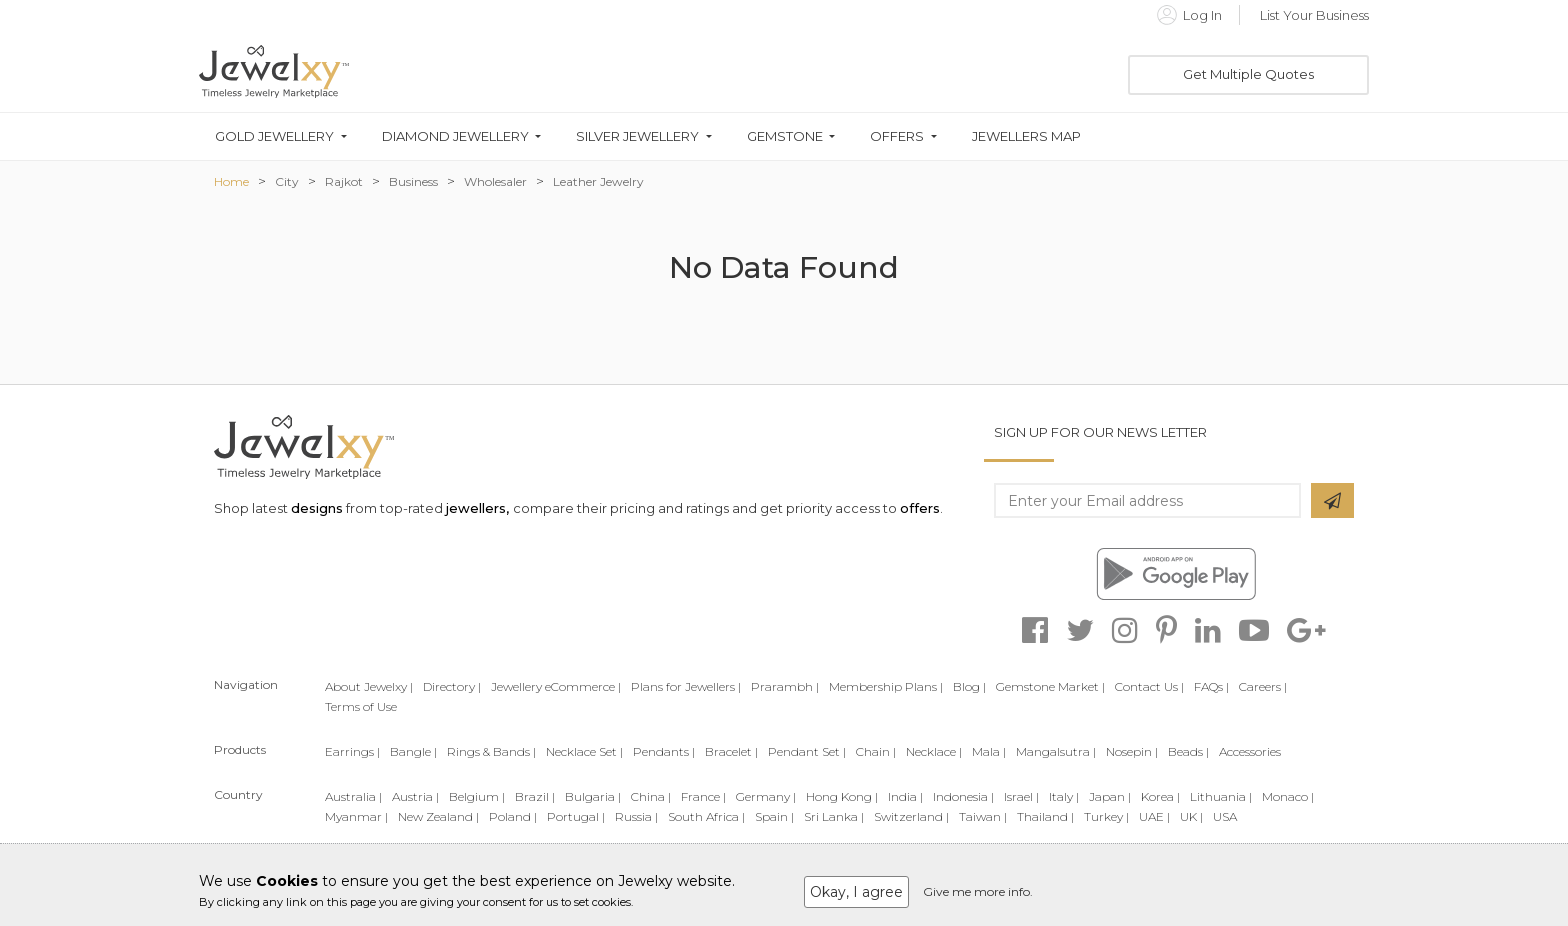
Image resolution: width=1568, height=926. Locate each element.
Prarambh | (785, 686)
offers (920, 508)
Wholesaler (495, 181)
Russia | (636, 816)
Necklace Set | (584, 751)
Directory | (452, 686)
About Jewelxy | (369, 686)
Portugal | (576, 816)
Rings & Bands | (491, 751)
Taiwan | (983, 816)
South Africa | (706, 816)
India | (905, 796)
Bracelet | (731, 751)
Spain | (774, 816)
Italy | (1064, 796)
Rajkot (344, 181)
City (287, 181)
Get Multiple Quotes (1248, 74)
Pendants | (664, 751)
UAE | (1154, 816)
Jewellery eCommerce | (556, 686)
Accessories (1250, 751)
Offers (897, 136)
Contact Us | (1149, 686)
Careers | (1263, 686)
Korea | (1160, 796)
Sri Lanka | (834, 816)
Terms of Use (361, 706)
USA (1225, 816)
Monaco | (1288, 796)
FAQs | (1211, 686)
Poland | (513, 816)
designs (317, 508)
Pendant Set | (807, 751)
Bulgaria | (593, 796)
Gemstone (785, 136)
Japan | (1110, 796)
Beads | (1188, 751)
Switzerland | (911, 816)
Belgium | (477, 796)
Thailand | (1045, 816)
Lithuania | (1221, 796)
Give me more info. (978, 891)
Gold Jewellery (274, 136)
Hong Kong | (842, 796)
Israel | (1021, 796)
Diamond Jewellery (455, 136)
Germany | (766, 796)
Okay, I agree (856, 892)
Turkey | (1106, 816)
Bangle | (413, 751)
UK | (1191, 816)
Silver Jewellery (637, 136)
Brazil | (535, 796)
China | (651, 796)
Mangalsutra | (1056, 751)
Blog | (969, 686)
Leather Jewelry (598, 181)
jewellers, (477, 508)
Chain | (876, 751)
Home (231, 181)
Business (413, 181)
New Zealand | (438, 816)
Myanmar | (356, 816)
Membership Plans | (886, 686)
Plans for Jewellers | (686, 686)
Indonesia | (963, 796)
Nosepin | (1132, 751)
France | (703, 796)
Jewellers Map (1026, 136)
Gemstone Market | (1050, 686)
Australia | (353, 796)
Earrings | (352, 751)
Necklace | (934, 751)
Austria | (415, 796)
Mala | (989, 751)
